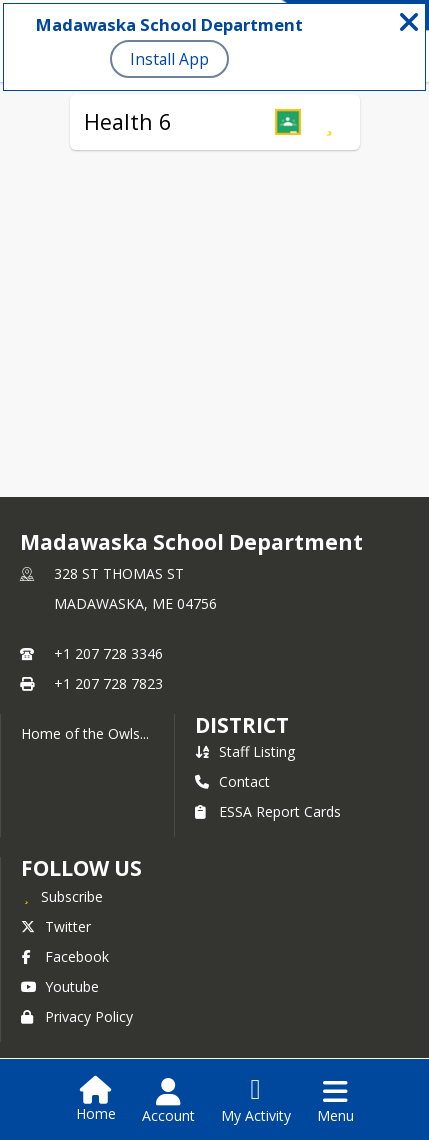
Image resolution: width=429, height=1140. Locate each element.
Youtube (60, 986)
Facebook (65, 956)
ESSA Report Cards (268, 811)
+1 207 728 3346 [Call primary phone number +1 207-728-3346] (108, 653)
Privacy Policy (77, 1016)
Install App (169, 59)
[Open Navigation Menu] (335, 1101)
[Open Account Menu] (168, 1101)
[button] (288, 122)
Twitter (56, 926)
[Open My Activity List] (256, 1101)
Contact (232, 781)
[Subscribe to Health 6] (329, 122)
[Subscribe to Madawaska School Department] (62, 896)
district (242, 725)
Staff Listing (245, 751)
